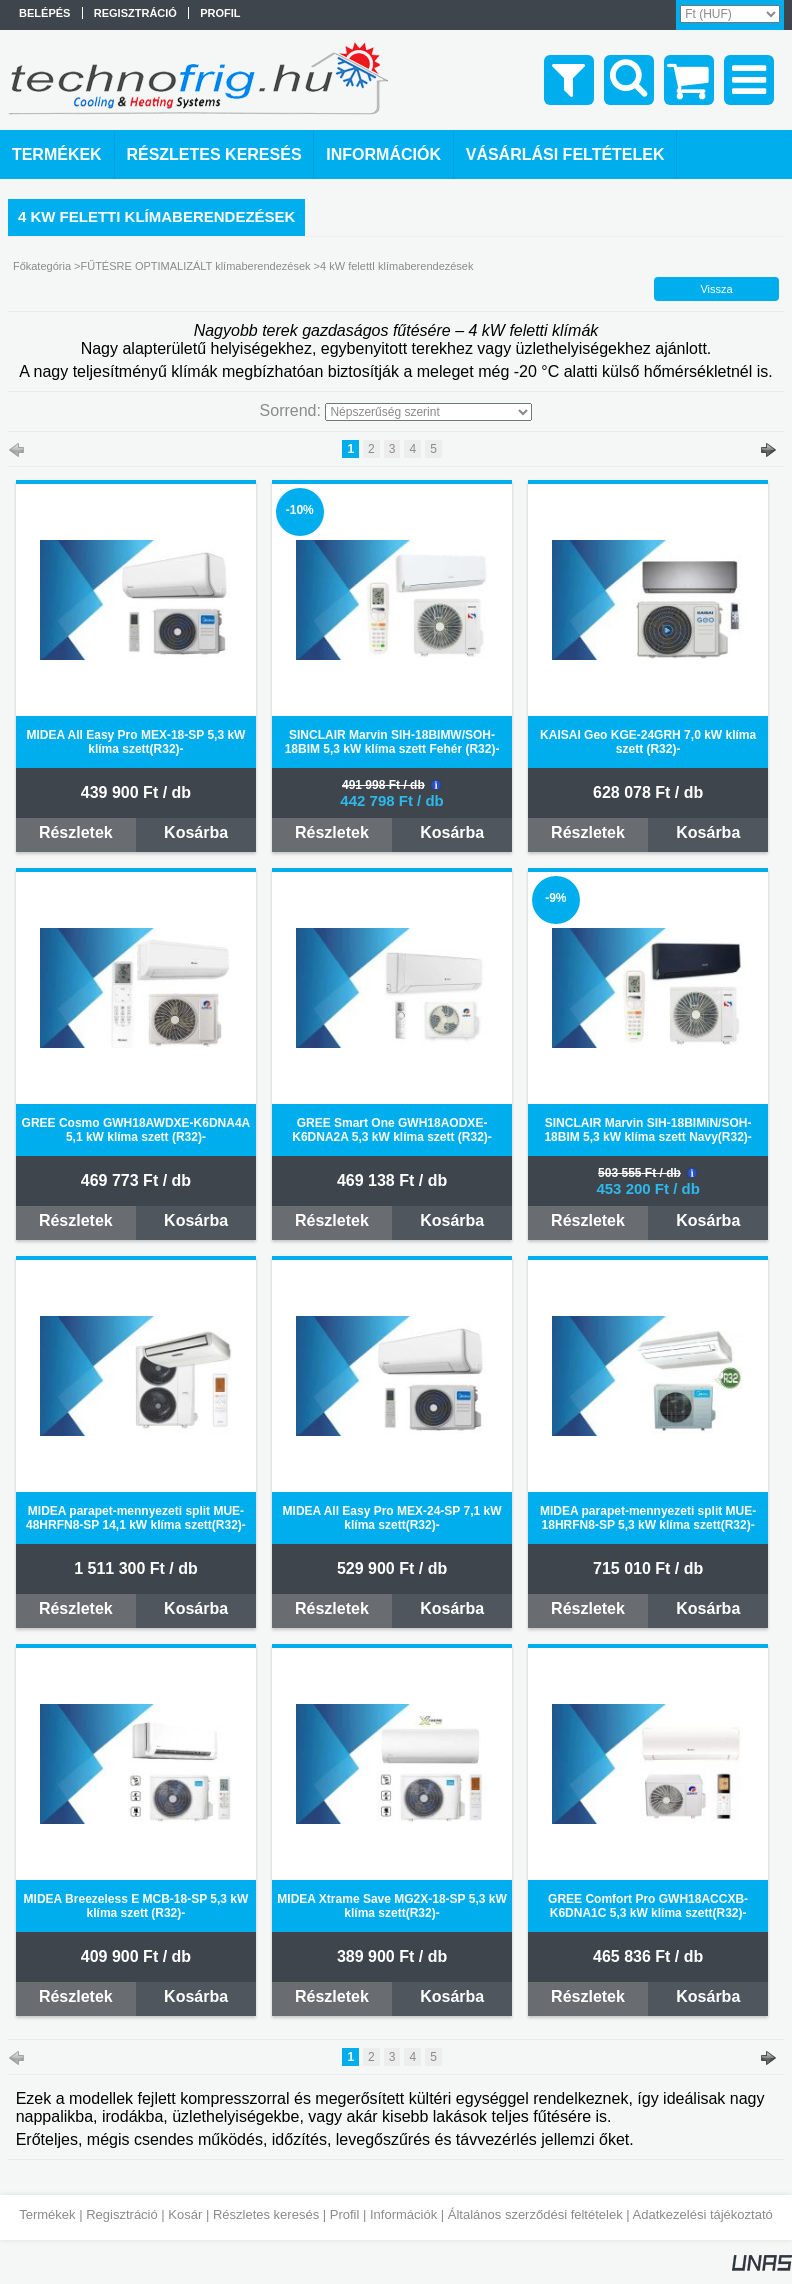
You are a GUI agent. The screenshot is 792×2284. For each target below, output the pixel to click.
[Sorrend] (428, 412)
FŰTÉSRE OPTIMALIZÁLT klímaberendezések (195, 266)
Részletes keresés (266, 2214)
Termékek (47, 2214)
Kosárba (196, 832)
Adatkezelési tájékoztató (703, 2214)
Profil (345, 2214)
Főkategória (42, 266)
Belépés (44, 13)
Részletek (76, 832)
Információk (403, 2214)
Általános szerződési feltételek (535, 2214)
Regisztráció (122, 2214)
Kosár (185, 2214)
